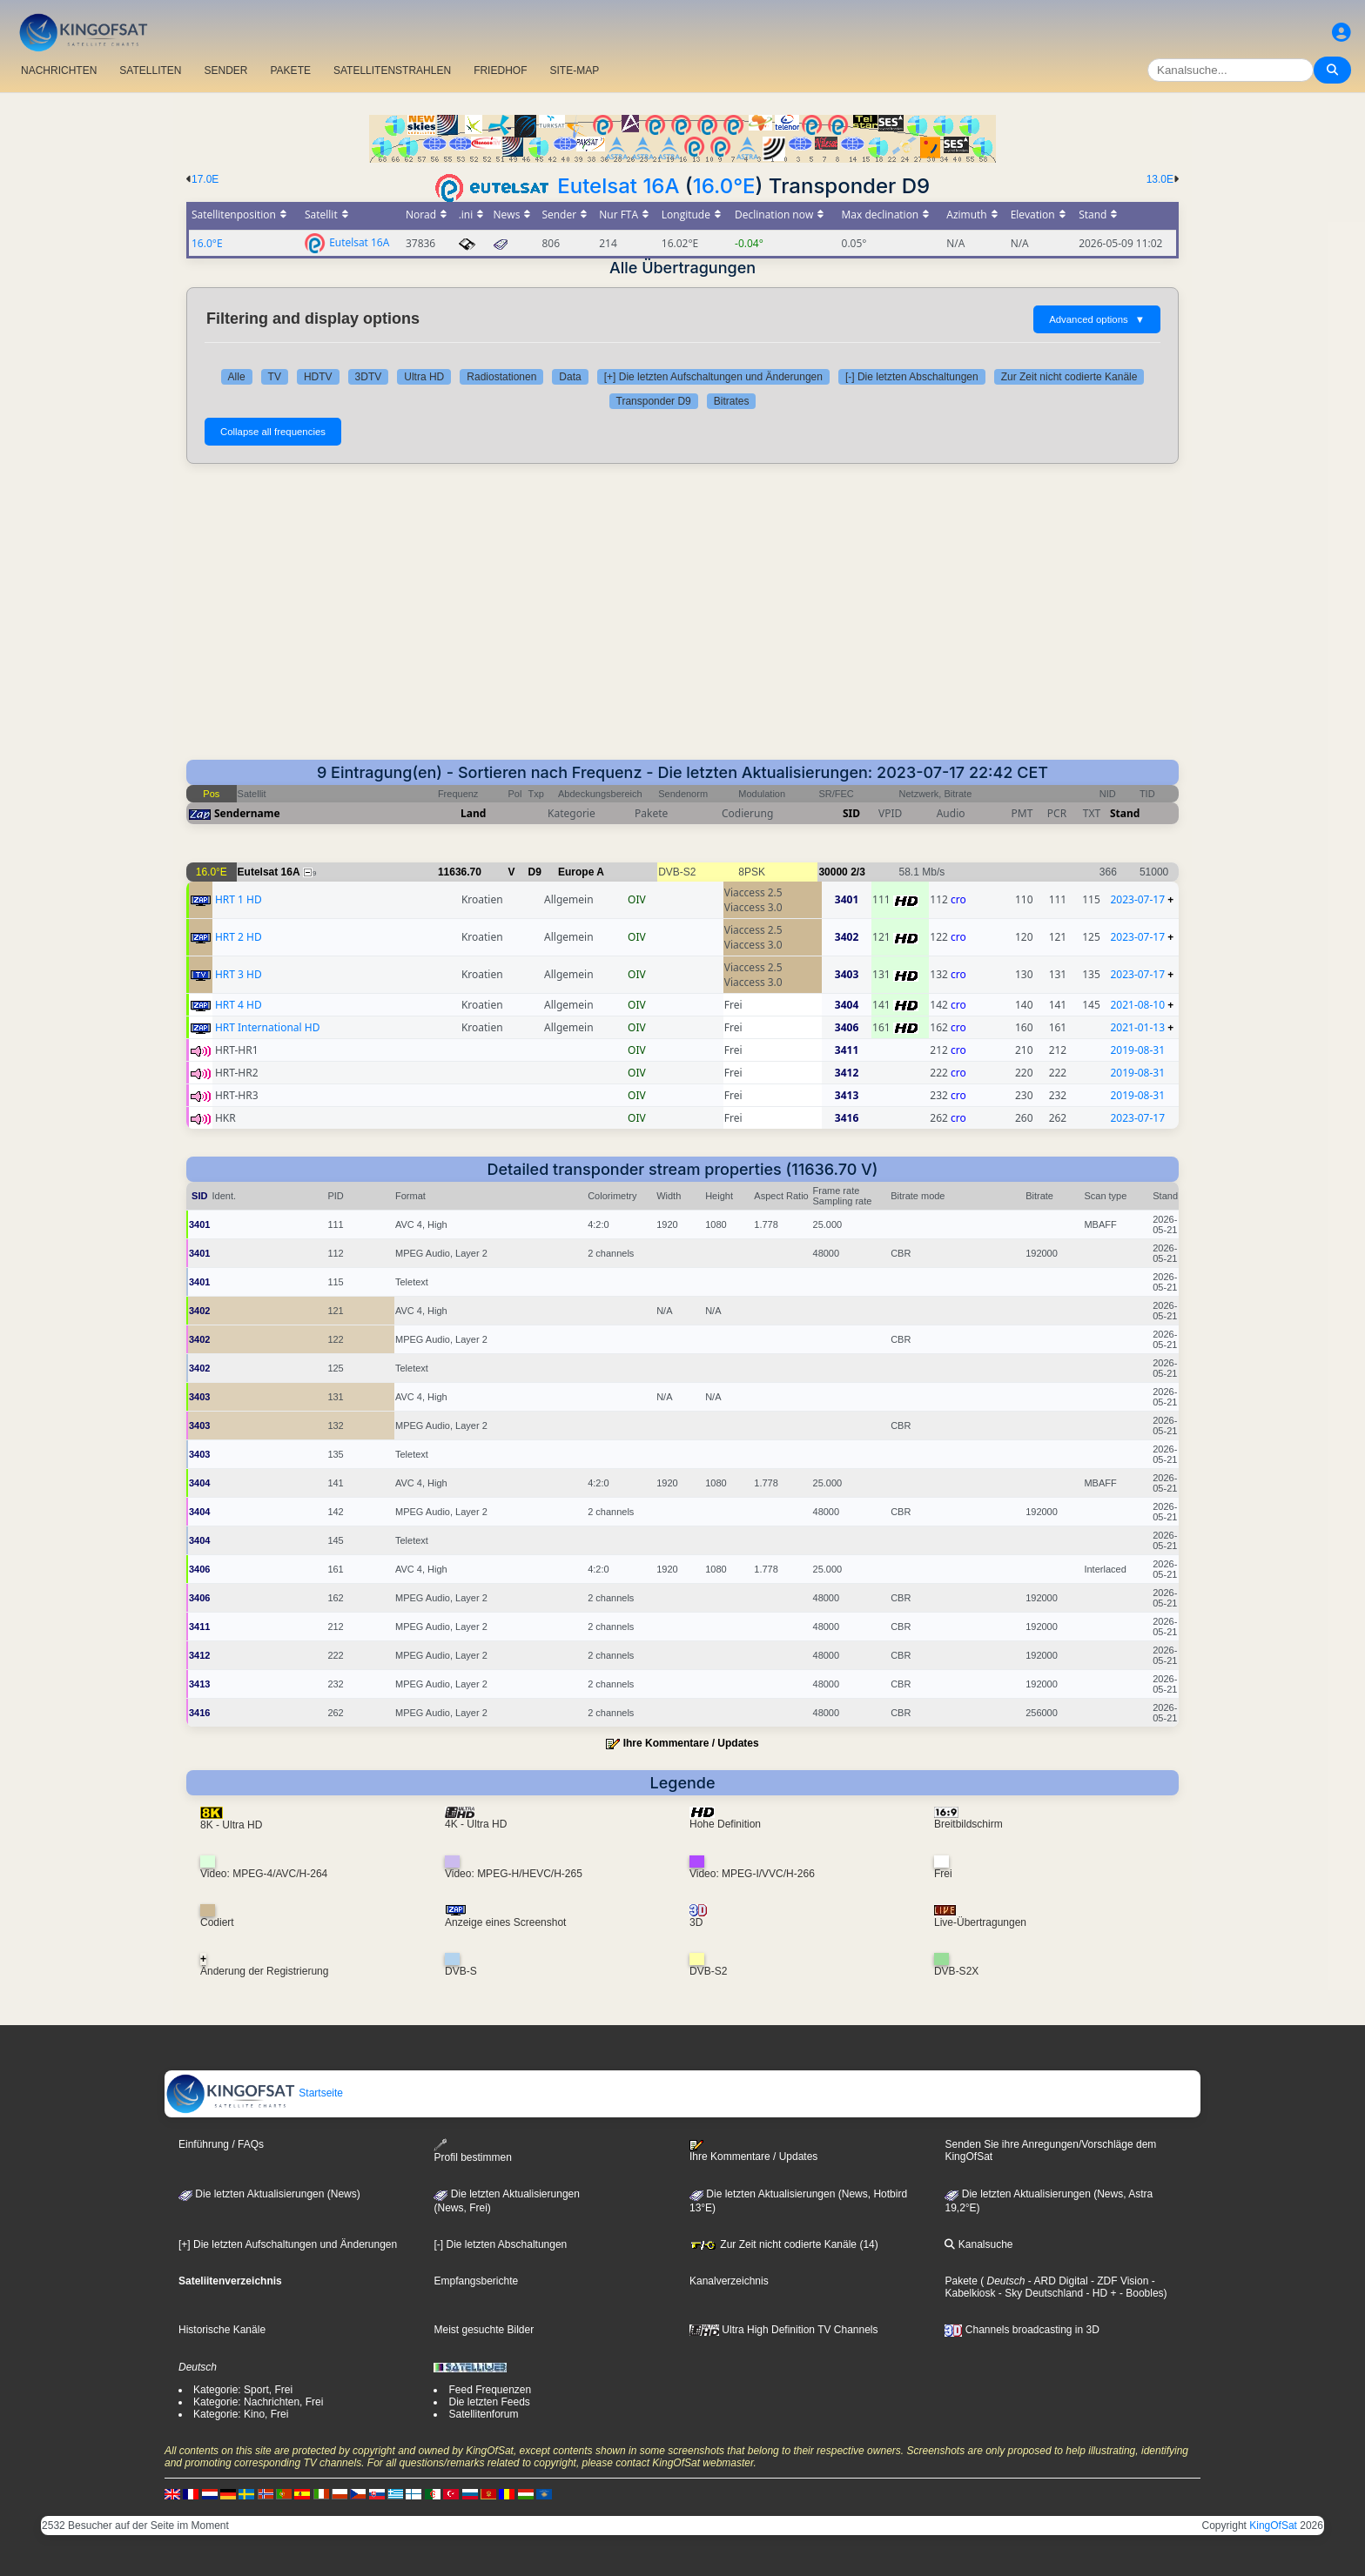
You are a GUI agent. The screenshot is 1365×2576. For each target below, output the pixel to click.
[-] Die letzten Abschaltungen (911, 377)
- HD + (1099, 2293)
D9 (534, 872)
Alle (236, 377)
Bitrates (732, 401)
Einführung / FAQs (221, 2144)
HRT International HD (267, 1027)
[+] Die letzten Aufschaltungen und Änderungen (713, 377)
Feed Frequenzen (489, 2390)
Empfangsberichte (476, 2281)
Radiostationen (501, 377)
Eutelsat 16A (618, 185)
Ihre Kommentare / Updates (691, 1743)
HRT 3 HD (238, 974)
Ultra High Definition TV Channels (783, 2330)
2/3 (858, 872)
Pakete (961, 2281)
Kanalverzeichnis (729, 2281)
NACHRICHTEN (59, 70)
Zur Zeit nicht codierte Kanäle (1069, 377)
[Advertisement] (682, 612)
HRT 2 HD (238, 936)
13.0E (1159, 179)
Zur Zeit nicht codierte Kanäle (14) (783, 2244)
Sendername (247, 813)
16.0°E (724, 185)
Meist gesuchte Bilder (484, 2330)
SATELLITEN (150, 70)
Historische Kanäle (222, 2330)
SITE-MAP (574, 70)
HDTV (318, 377)
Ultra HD (424, 377)
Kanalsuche (978, 2244)
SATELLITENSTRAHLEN (392, 70)
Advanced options (1097, 319)
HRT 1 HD (238, 899)
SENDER (225, 70)
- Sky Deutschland (1039, 2293)
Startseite (254, 2093)
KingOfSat (1273, 2525)
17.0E (205, 179)
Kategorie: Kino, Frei (240, 2414)
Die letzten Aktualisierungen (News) (269, 2194)
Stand (1125, 813)
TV (274, 377)
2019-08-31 (1137, 1050)
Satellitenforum (483, 2414)
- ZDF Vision (1118, 2281)
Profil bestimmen (472, 2150)
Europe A (581, 872)
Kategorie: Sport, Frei (242, 2390)
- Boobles (1140, 2293)
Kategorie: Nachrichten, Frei (258, 2402)
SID (851, 813)
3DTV (368, 377)
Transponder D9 (653, 401)
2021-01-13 (1137, 1027)
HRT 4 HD (238, 1004)
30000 (832, 872)
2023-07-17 (1137, 899)
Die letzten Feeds (488, 2402)
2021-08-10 (1137, 1004)
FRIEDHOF (500, 70)
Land (473, 813)
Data (570, 377)
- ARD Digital (1056, 2281)
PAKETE (291, 70)
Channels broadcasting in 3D (1022, 2330)
